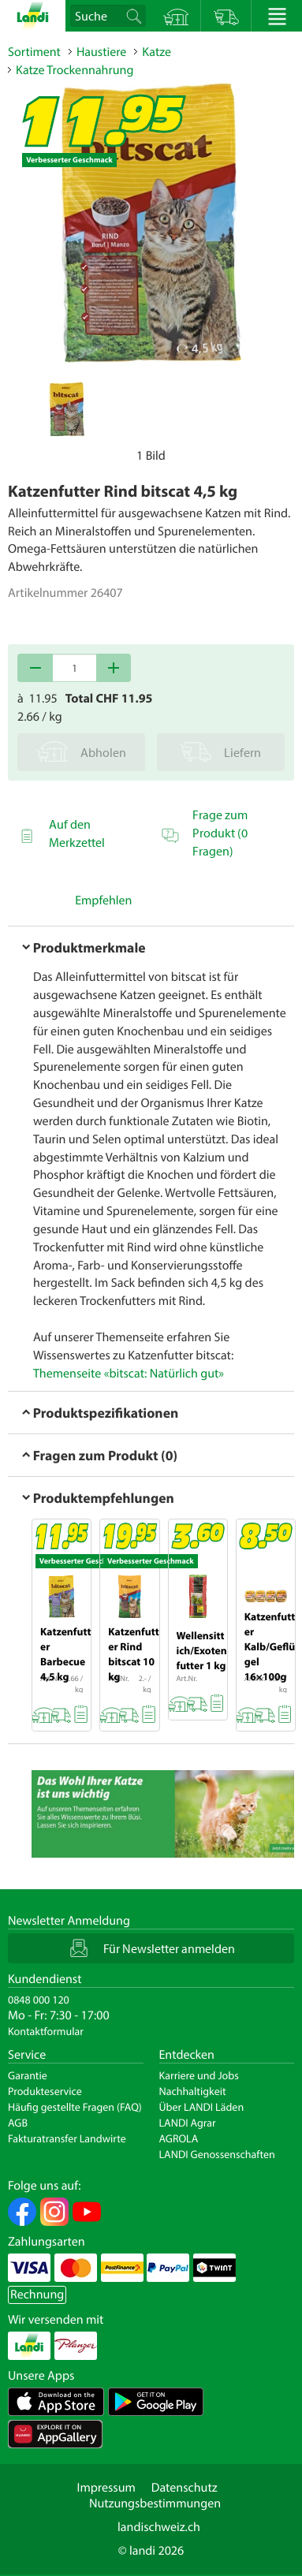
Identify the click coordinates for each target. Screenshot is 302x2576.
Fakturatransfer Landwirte (67, 2138)
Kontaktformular (46, 2031)
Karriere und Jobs (199, 2075)
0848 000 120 (38, 2000)
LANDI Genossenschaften (217, 2154)
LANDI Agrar (187, 2123)
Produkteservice (45, 2091)
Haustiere (101, 52)
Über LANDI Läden (201, 2107)
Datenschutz (184, 2488)
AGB (18, 2123)
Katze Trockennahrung (74, 70)
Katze (156, 52)
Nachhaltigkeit (192, 2091)
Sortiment (34, 52)
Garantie (27, 2075)
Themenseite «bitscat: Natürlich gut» (128, 1373)
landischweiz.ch (158, 2527)
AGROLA (179, 2138)
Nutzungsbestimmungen (155, 2503)
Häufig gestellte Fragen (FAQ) (75, 2107)
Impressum (105, 2488)
